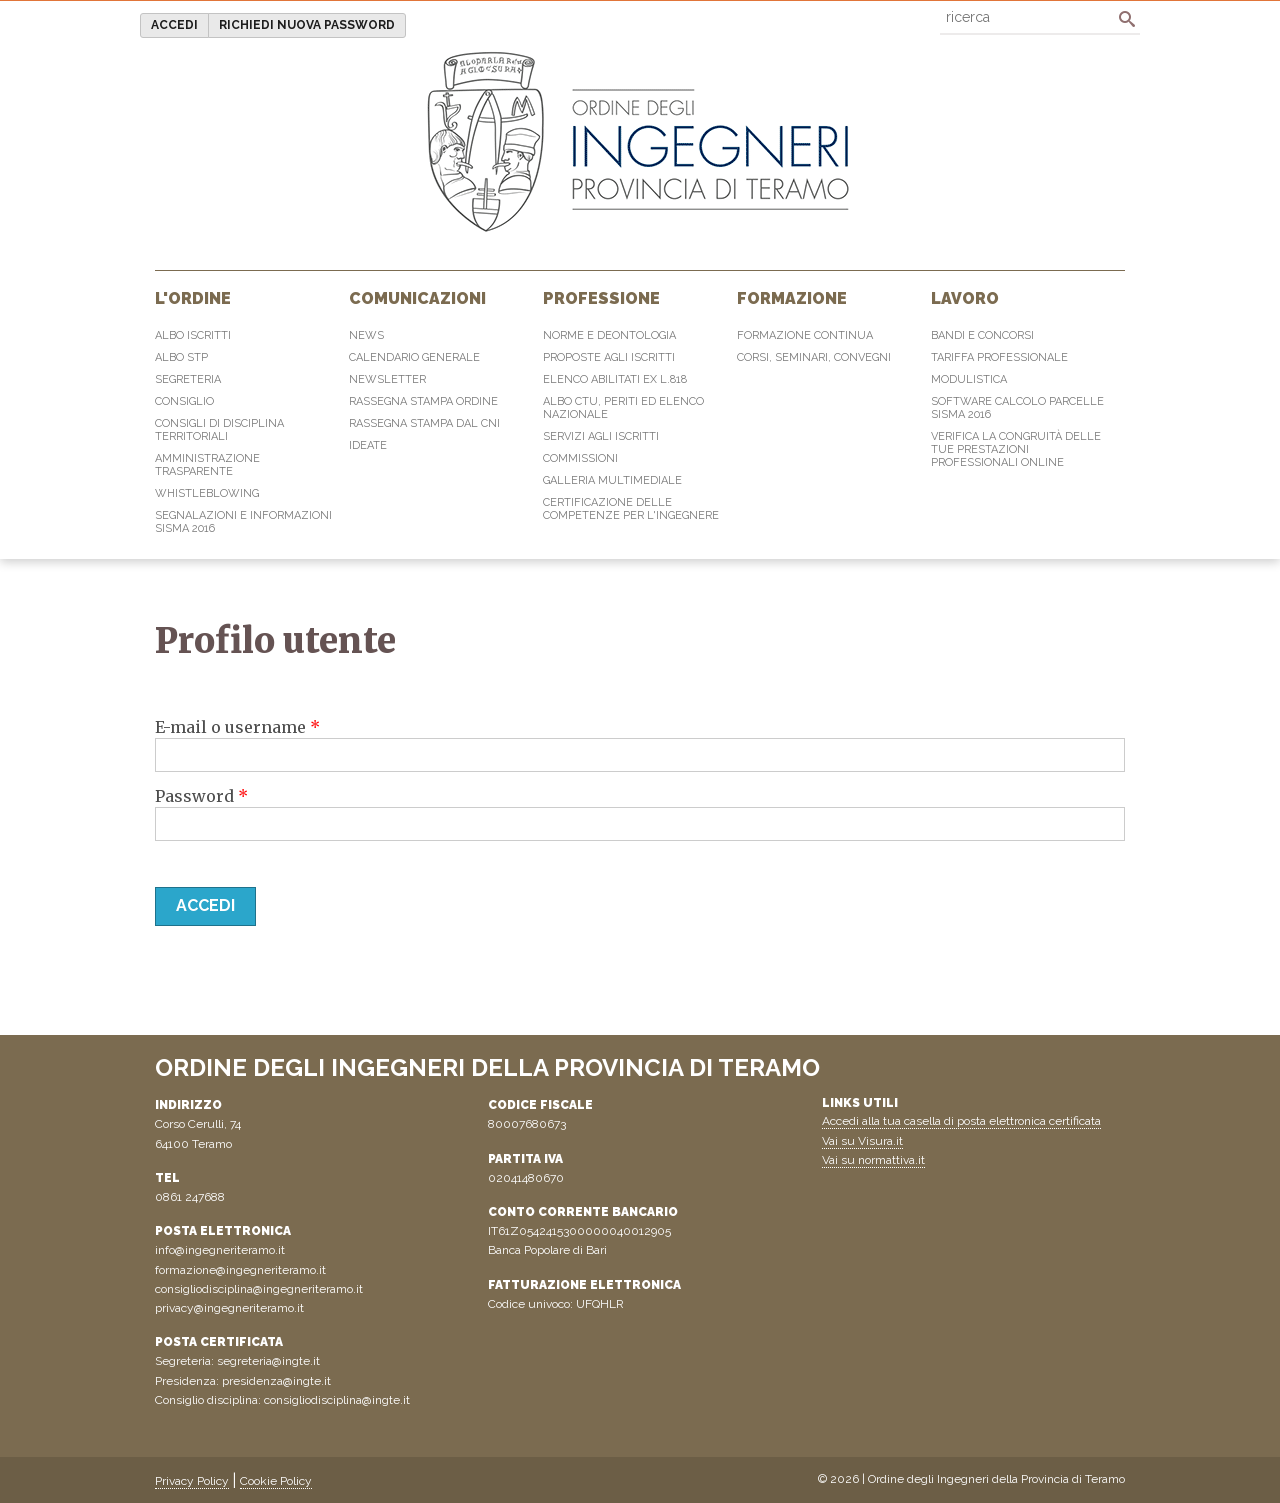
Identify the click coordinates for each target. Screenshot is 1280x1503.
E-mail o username (237, 727)
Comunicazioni (417, 298)
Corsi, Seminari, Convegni (814, 357)
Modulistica (969, 379)
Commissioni (580, 458)
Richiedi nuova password (307, 25)
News (366, 335)
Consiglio (184, 401)
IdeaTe (368, 445)
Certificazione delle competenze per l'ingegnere (631, 509)
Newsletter (387, 379)
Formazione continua (805, 335)
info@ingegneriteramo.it (220, 1250)
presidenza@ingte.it (276, 1381)
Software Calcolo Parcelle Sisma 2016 (1017, 408)
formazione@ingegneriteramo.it (240, 1270)
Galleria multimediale (612, 480)
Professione (601, 298)
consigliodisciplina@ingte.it (337, 1400)
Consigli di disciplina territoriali (219, 430)
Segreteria (188, 379)
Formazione (792, 298)
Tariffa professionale (999, 357)
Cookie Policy (276, 1481)
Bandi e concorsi (982, 335)
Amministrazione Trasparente (207, 465)
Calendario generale (414, 357)
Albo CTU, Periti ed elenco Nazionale (623, 408)
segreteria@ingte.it (268, 1361)
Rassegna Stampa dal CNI (424, 423)
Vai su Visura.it (862, 1141)
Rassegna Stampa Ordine (423, 401)
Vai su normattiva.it (873, 1160)
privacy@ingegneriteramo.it (229, 1308)
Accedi (174, 25)
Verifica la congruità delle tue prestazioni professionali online (1016, 449)
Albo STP (181, 357)
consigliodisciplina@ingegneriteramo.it (259, 1289)
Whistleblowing (207, 493)
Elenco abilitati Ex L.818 (615, 379)
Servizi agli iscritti (601, 436)
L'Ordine (193, 298)
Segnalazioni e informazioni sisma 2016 (243, 522)
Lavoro (965, 298)
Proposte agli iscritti (609, 357)
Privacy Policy (192, 1481)
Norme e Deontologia (609, 335)
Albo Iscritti (193, 335)
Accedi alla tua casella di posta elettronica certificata (961, 1121)
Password (201, 796)
